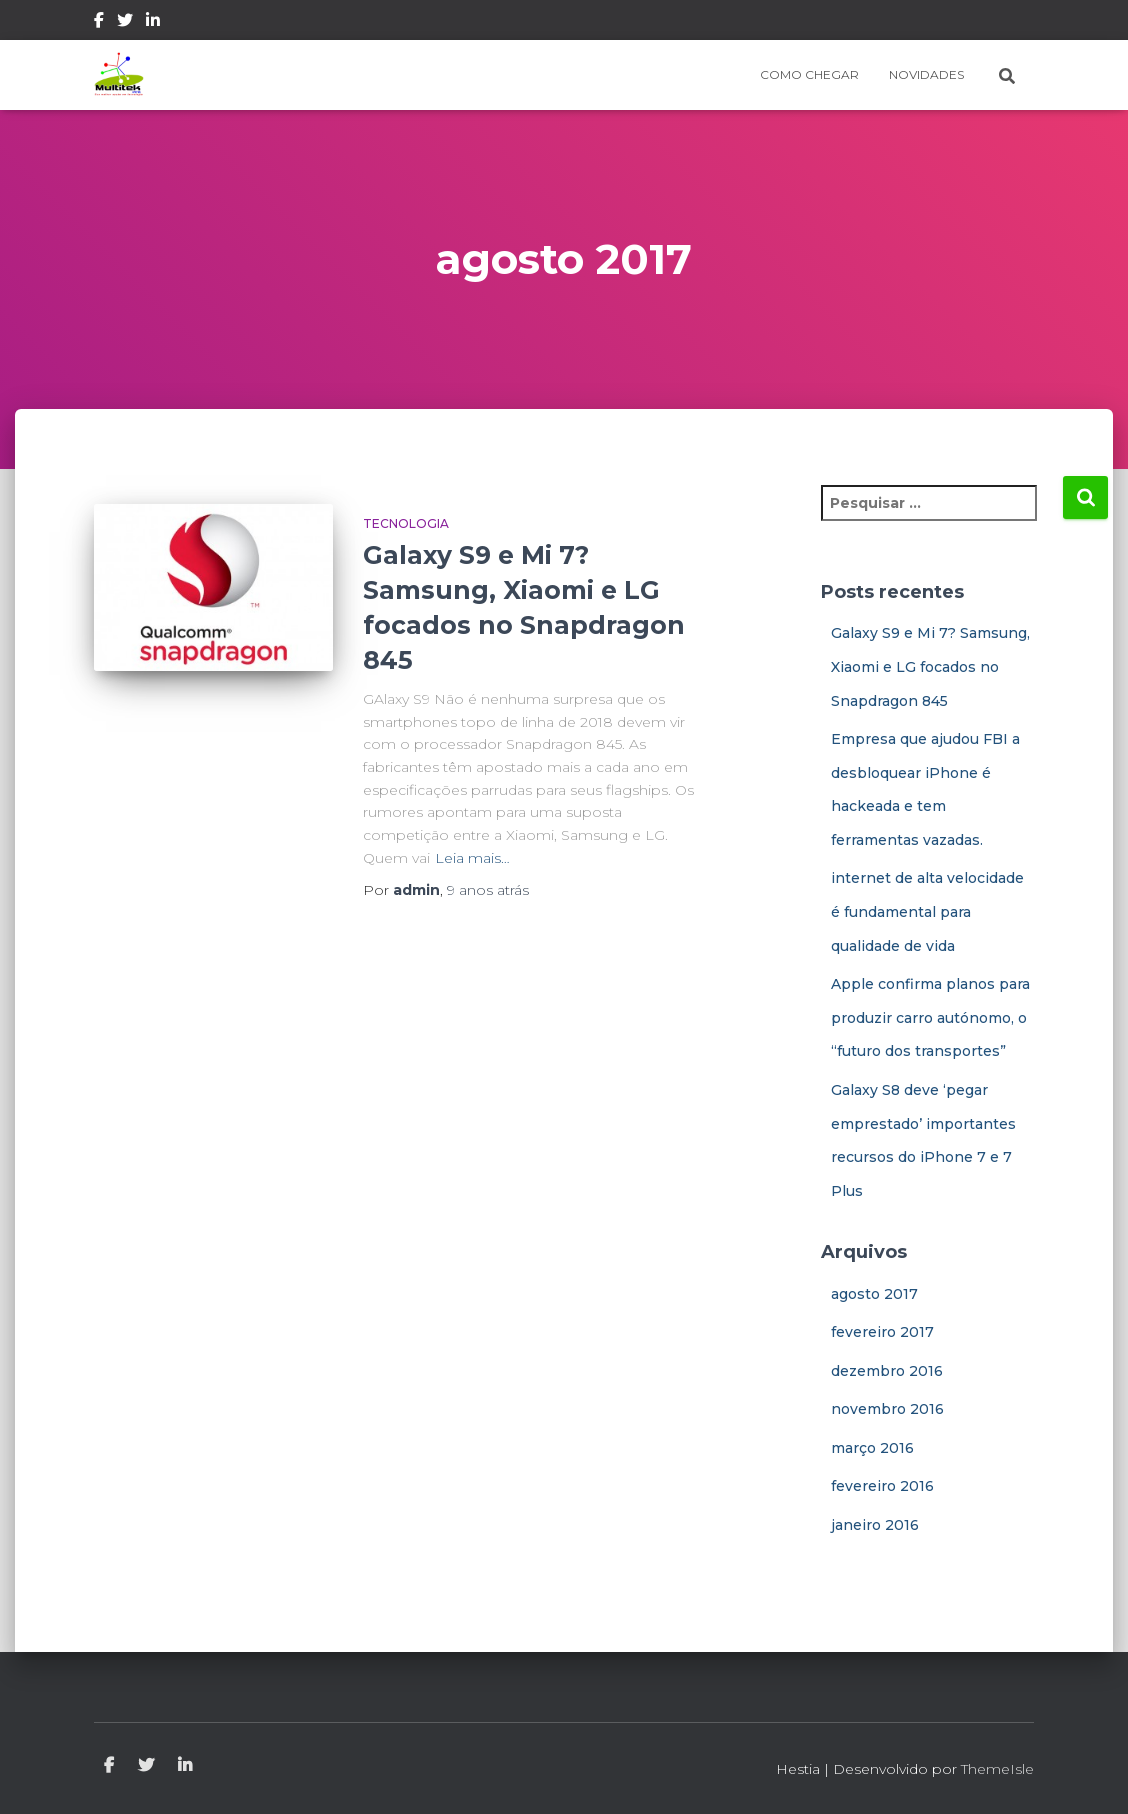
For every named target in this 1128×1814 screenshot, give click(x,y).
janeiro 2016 (875, 1525)
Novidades (926, 74)
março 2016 (872, 1448)
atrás (488, 890)
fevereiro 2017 (882, 1332)
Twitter (125, 23)
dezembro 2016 (887, 1371)
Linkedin (153, 23)
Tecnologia (406, 523)
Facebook (99, 23)
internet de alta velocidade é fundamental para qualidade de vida (927, 911)
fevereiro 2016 (882, 1486)
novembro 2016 (887, 1409)
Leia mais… (472, 858)
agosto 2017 (874, 1294)
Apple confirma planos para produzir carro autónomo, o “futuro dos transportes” (930, 1017)
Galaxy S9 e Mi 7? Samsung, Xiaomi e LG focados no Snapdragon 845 (930, 666)
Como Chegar (809, 74)
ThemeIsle (997, 1769)
